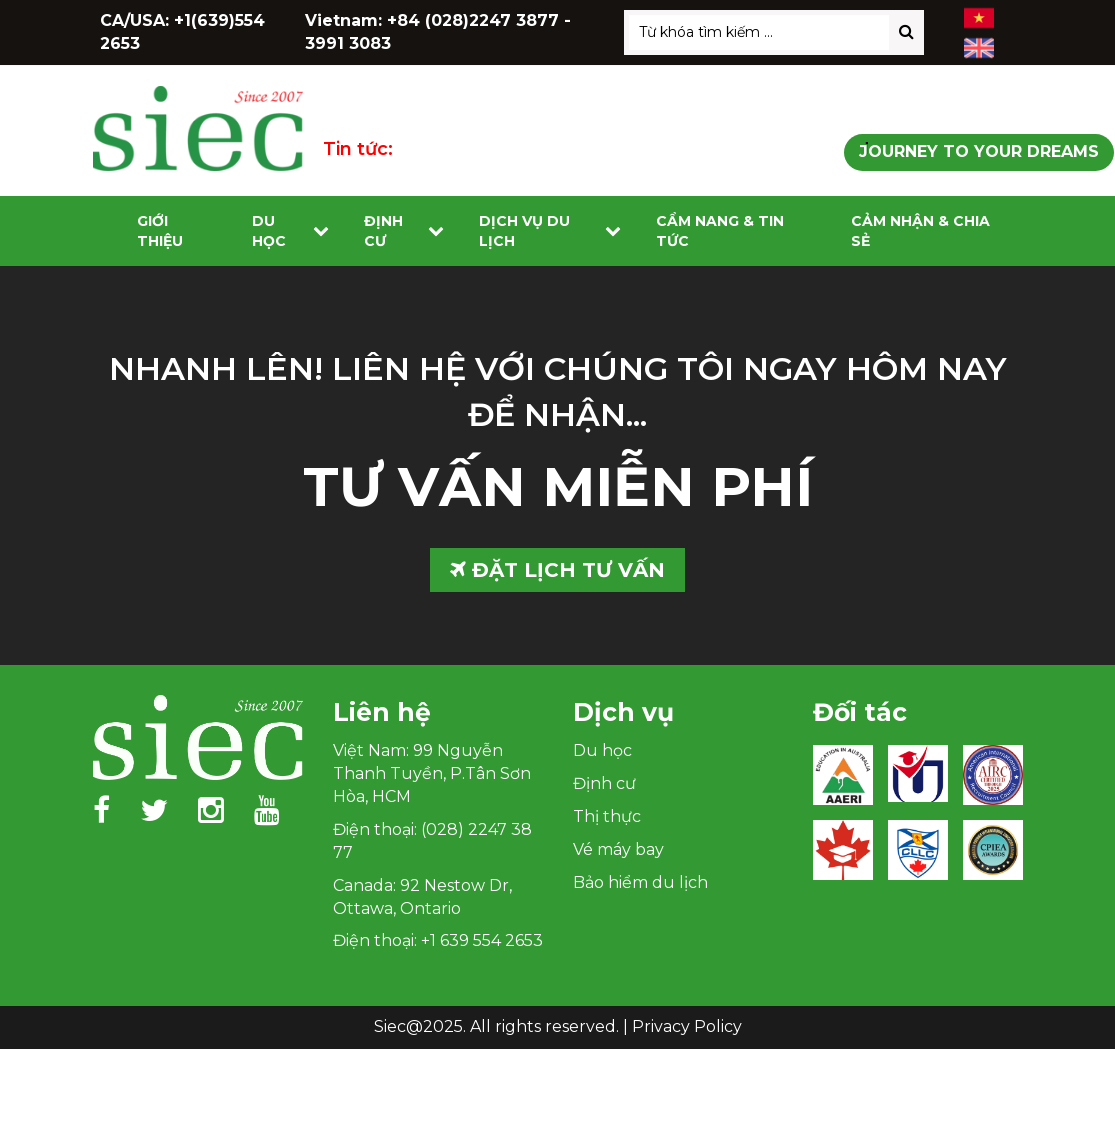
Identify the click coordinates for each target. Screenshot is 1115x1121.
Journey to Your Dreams (979, 151)
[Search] (906, 32)
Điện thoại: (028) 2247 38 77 (432, 841)
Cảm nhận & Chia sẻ (920, 231)
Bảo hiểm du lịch (640, 882)
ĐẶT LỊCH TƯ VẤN (557, 570)
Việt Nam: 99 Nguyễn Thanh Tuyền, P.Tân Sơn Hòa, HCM (432, 773)
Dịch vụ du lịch (524, 231)
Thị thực (607, 816)
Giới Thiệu (160, 231)
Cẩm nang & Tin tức (720, 231)
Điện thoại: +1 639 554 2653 (438, 940)
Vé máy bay (618, 849)
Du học (269, 231)
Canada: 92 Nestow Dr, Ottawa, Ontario (422, 897)
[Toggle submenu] (321, 231)
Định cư (383, 231)
